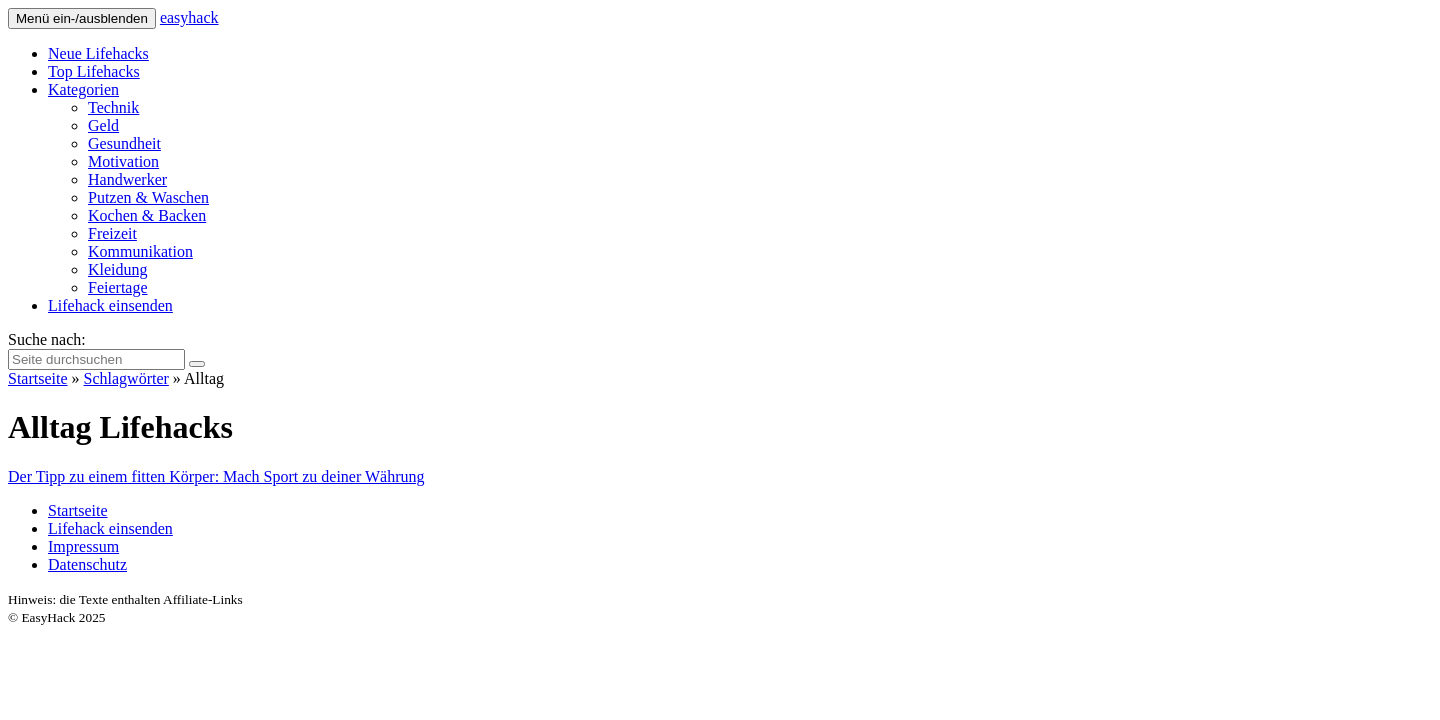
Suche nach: (47, 339)
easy (189, 17)
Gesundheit (124, 143)
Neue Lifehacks (98, 53)
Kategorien (83, 89)
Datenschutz (87, 564)
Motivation (123, 161)
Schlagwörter (126, 378)
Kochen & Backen (147, 215)
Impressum (83, 546)
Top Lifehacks (94, 71)
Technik (113, 107)
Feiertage (118, 287)
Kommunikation (140, 251)
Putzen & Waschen (148, 197)
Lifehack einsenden (110, 305)
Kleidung (118, 269)
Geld (103, 125)
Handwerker (127, 179)
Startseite (38, 378)
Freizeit (112, 233)
